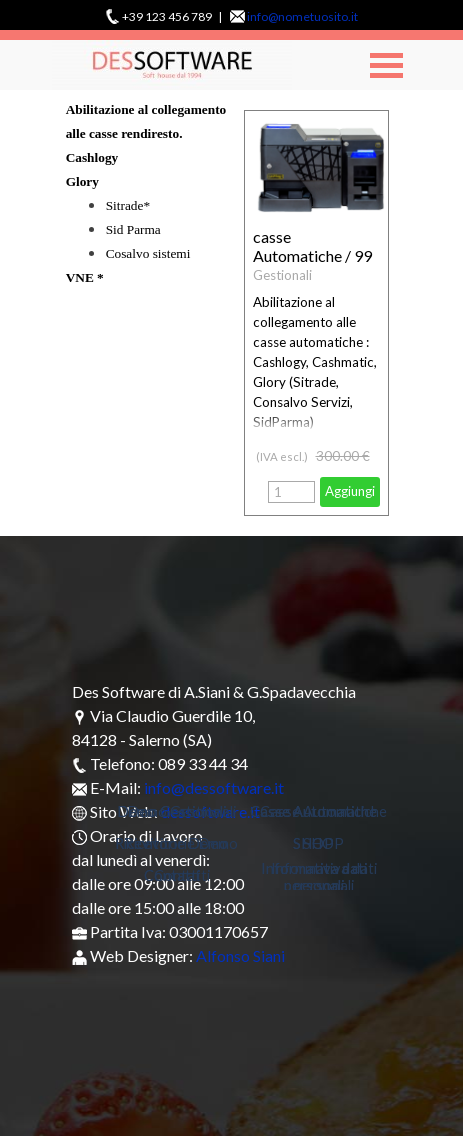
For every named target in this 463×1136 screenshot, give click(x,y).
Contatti (182, 875)
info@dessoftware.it (214, 787)
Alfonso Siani (240, 955)
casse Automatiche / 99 (312, 246)
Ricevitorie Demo (181, 843)
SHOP (323, 843)
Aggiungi (350, 491)
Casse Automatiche (323, 811)
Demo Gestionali (181, 811)
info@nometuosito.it (302, 16)
